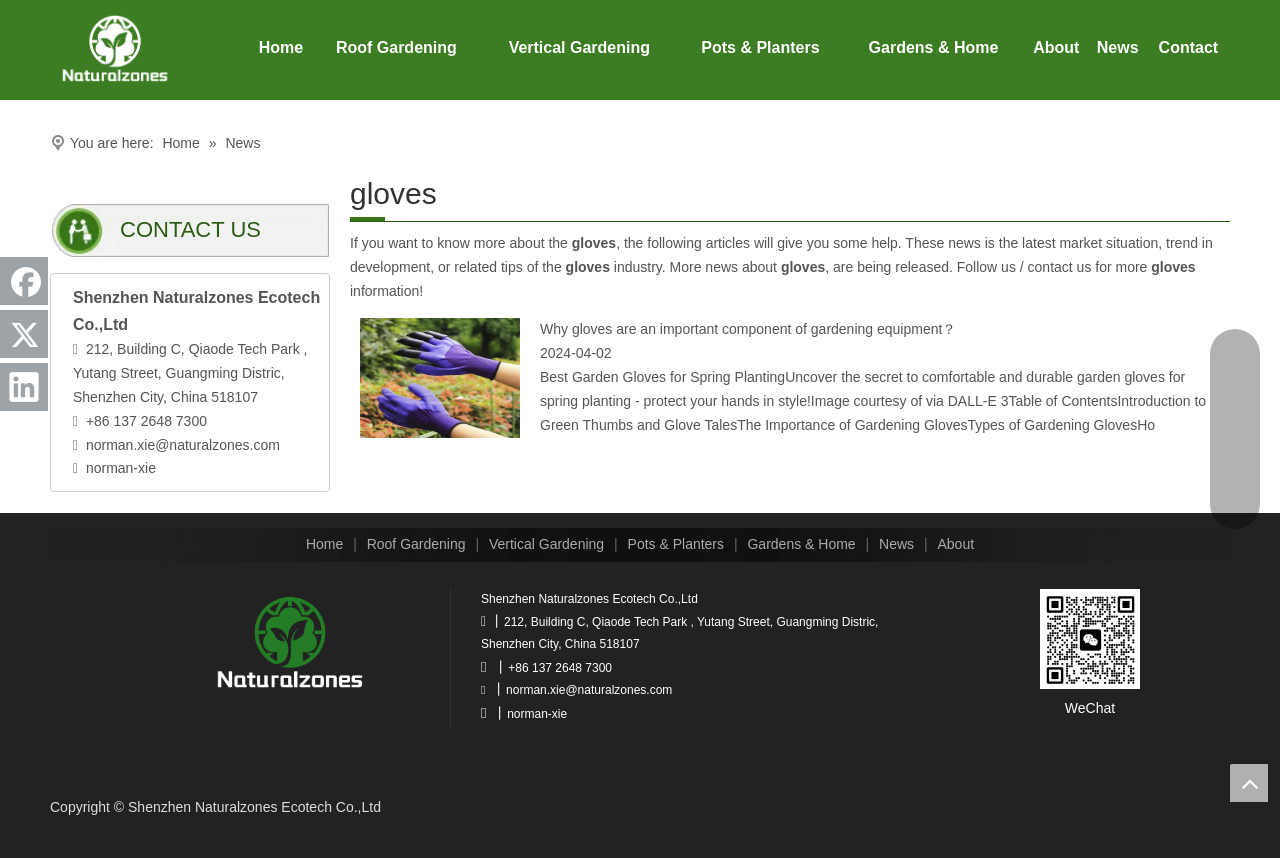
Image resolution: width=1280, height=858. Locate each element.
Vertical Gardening (546, 544)
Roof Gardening (416, 544)
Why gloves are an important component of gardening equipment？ (748, 329)
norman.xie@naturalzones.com (183, 445)
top (1249, 783)
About (956, 544)
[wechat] (1090, 639)
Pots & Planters (676, 544)
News (896, 544)
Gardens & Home (801, 544)
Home (324, 544)
